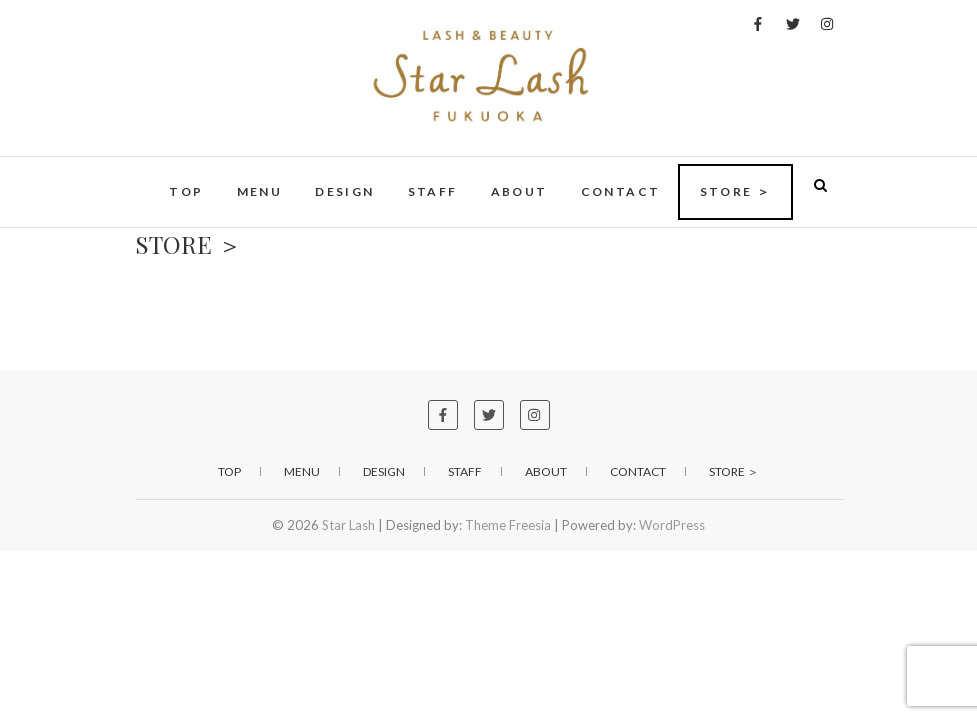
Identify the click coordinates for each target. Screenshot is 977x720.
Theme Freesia (508, 525)
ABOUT (519, 191)
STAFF (433, 191)
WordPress (672, 525)
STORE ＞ (736, 191)
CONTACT (621, 191)
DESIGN (344, 191)
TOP (186, 191)
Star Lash (348, 525)
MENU (260, 191)
